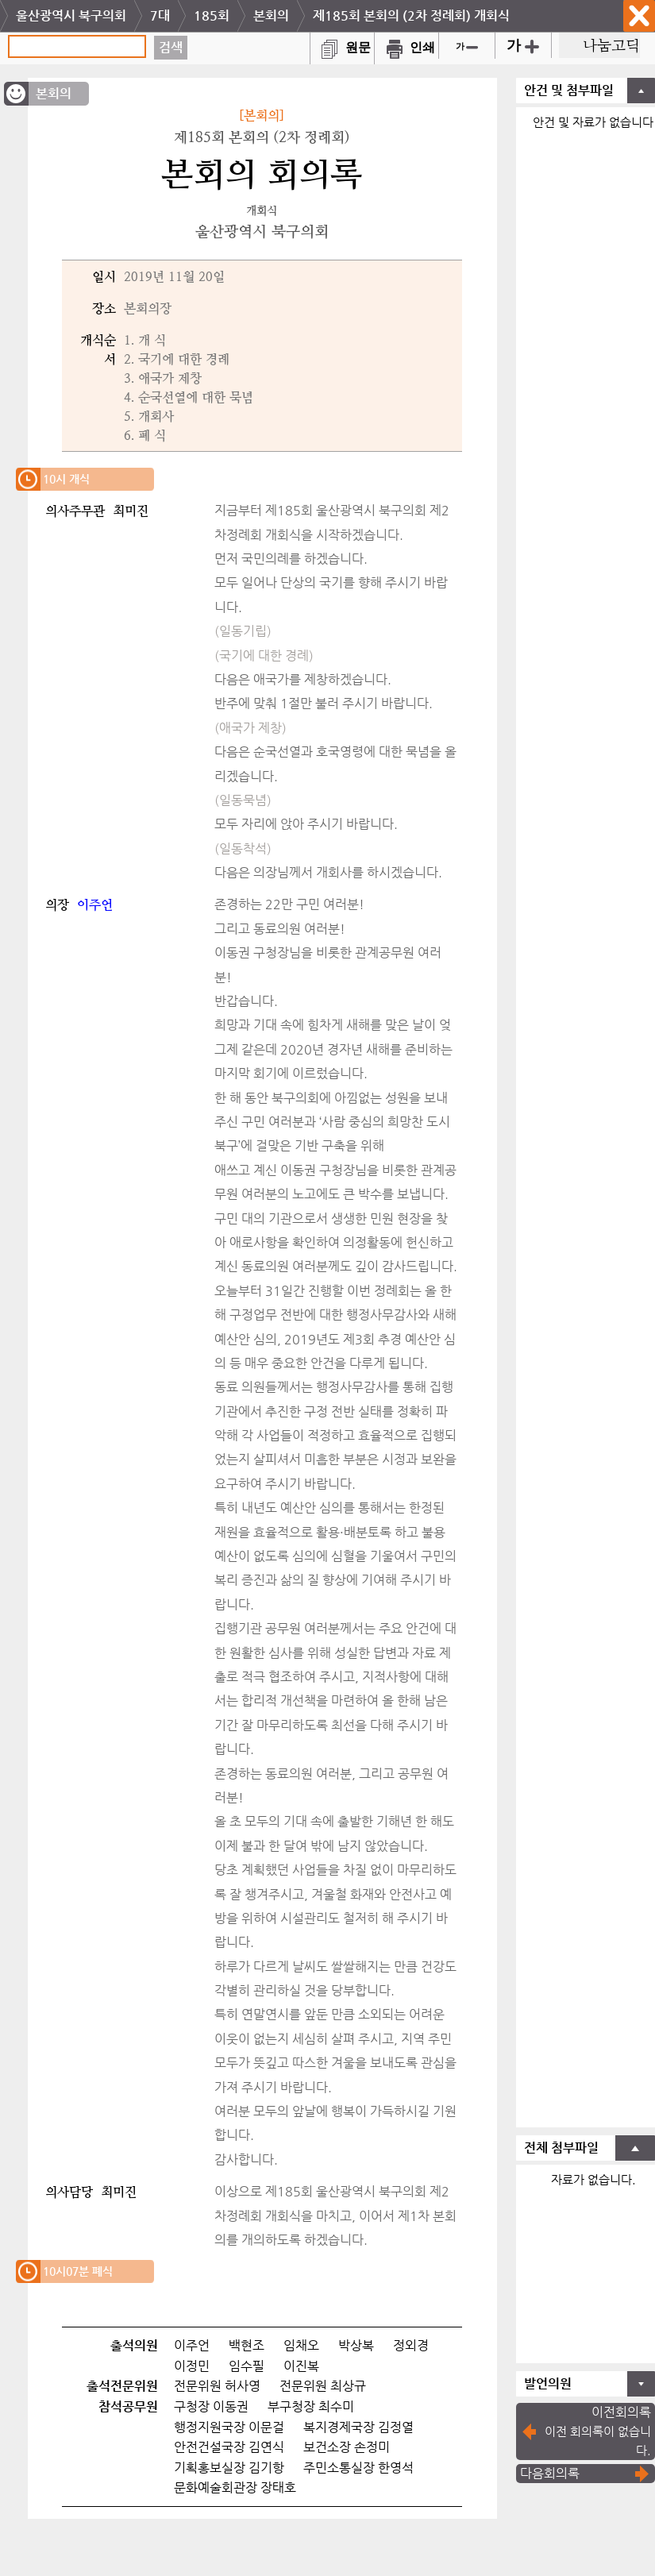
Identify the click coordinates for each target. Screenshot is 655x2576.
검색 (171, 47)
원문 (342, 47)
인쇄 (406, 47)
